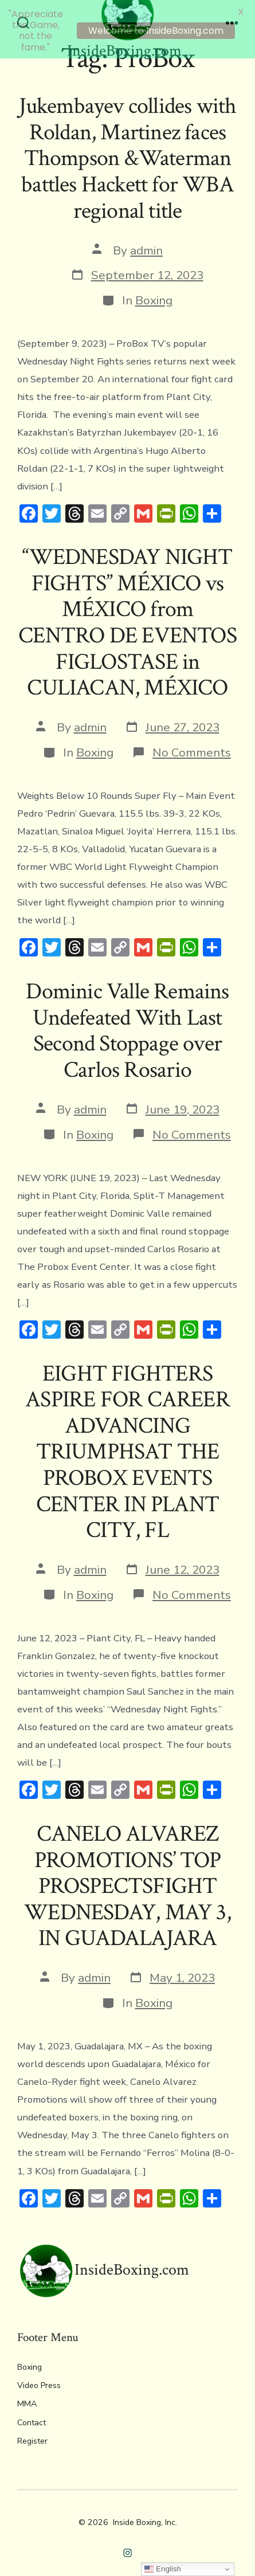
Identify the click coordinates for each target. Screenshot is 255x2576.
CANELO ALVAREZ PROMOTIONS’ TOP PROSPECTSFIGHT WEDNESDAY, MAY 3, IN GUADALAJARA (127, 1879)
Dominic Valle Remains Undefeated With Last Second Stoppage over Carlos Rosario (127, 1024)
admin (146, 243)
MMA (27, 2396)
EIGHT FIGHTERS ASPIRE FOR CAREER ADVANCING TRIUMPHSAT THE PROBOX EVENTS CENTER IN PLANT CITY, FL (127, 1444)
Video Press (39, 2378)
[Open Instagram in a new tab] (127, 2545)
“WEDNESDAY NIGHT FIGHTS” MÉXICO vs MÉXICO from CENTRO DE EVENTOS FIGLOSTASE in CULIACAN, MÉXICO (127, 615)
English (162, 2569)
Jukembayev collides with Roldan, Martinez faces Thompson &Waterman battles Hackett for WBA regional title (128, 151)
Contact (31, 2415)
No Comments (191, 745)
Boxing (153, 293)
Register (32, 2433)
